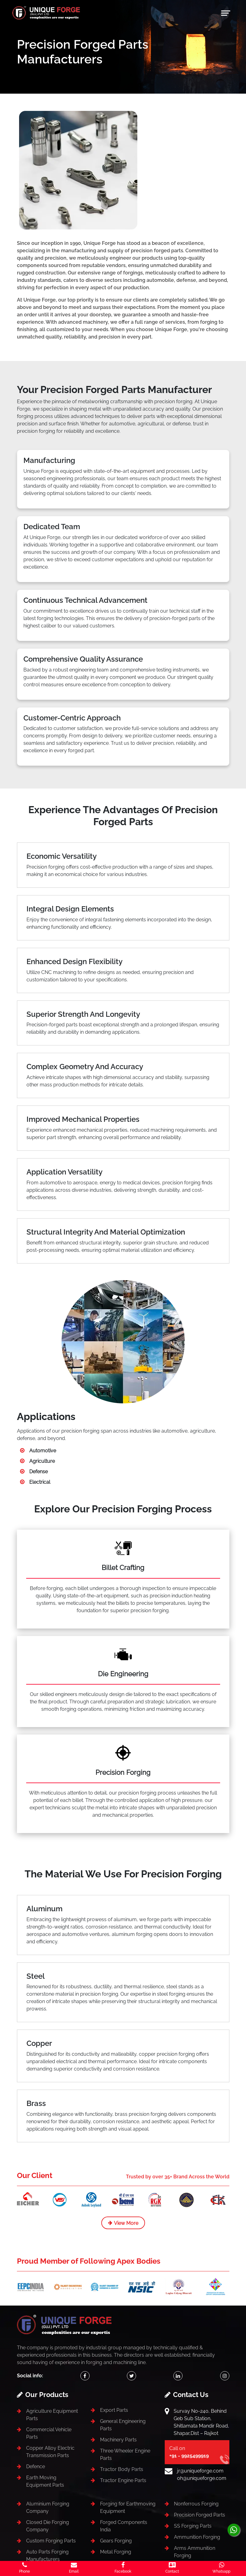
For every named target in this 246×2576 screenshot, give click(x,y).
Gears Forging (116, 2541)
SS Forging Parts (193, 2526)
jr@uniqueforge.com (200, 2471)
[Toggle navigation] (225, 13)
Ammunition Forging (197, 2537)
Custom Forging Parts (51, 2541)
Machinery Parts (118, 2440)
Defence (35, 2466)
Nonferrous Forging (196, 2504)
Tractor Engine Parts (123, 2480)
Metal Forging (115, 2552)
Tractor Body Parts (121, 2469)
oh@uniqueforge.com (201, 2478)
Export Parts (114, 2410)
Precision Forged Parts (199, 2515)
